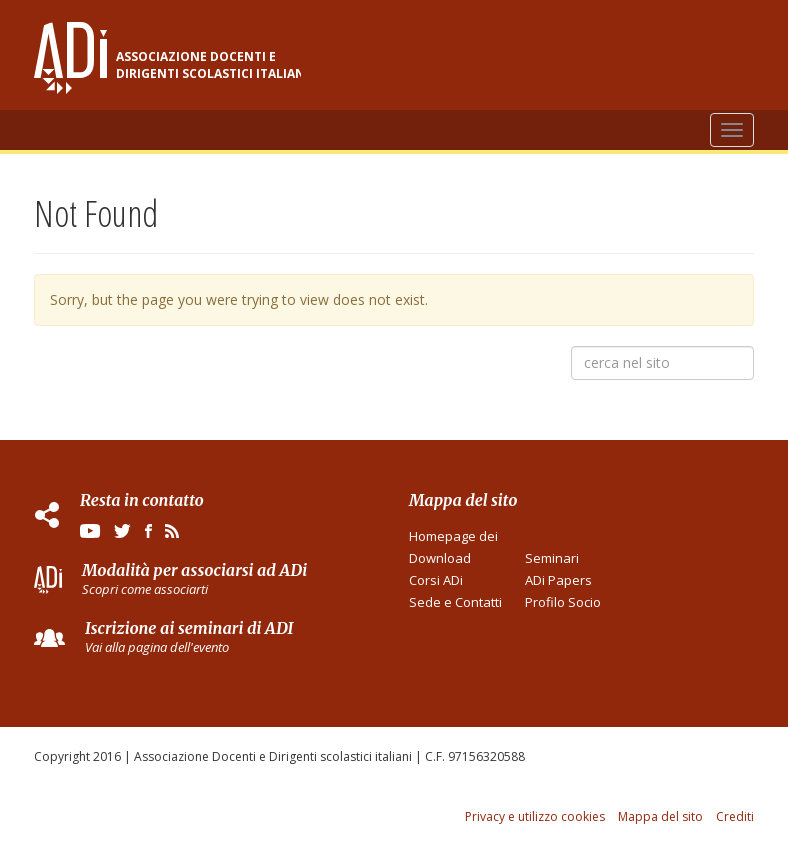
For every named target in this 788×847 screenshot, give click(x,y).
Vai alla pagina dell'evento (157, 647)
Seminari (552, 558)
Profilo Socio (563, 602)
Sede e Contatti (455, 602)
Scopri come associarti (145, 589)
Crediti (735, 816)
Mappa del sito (660, 816)
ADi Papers (558, 580)
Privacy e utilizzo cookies (535, 816)
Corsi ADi (436, 580)
